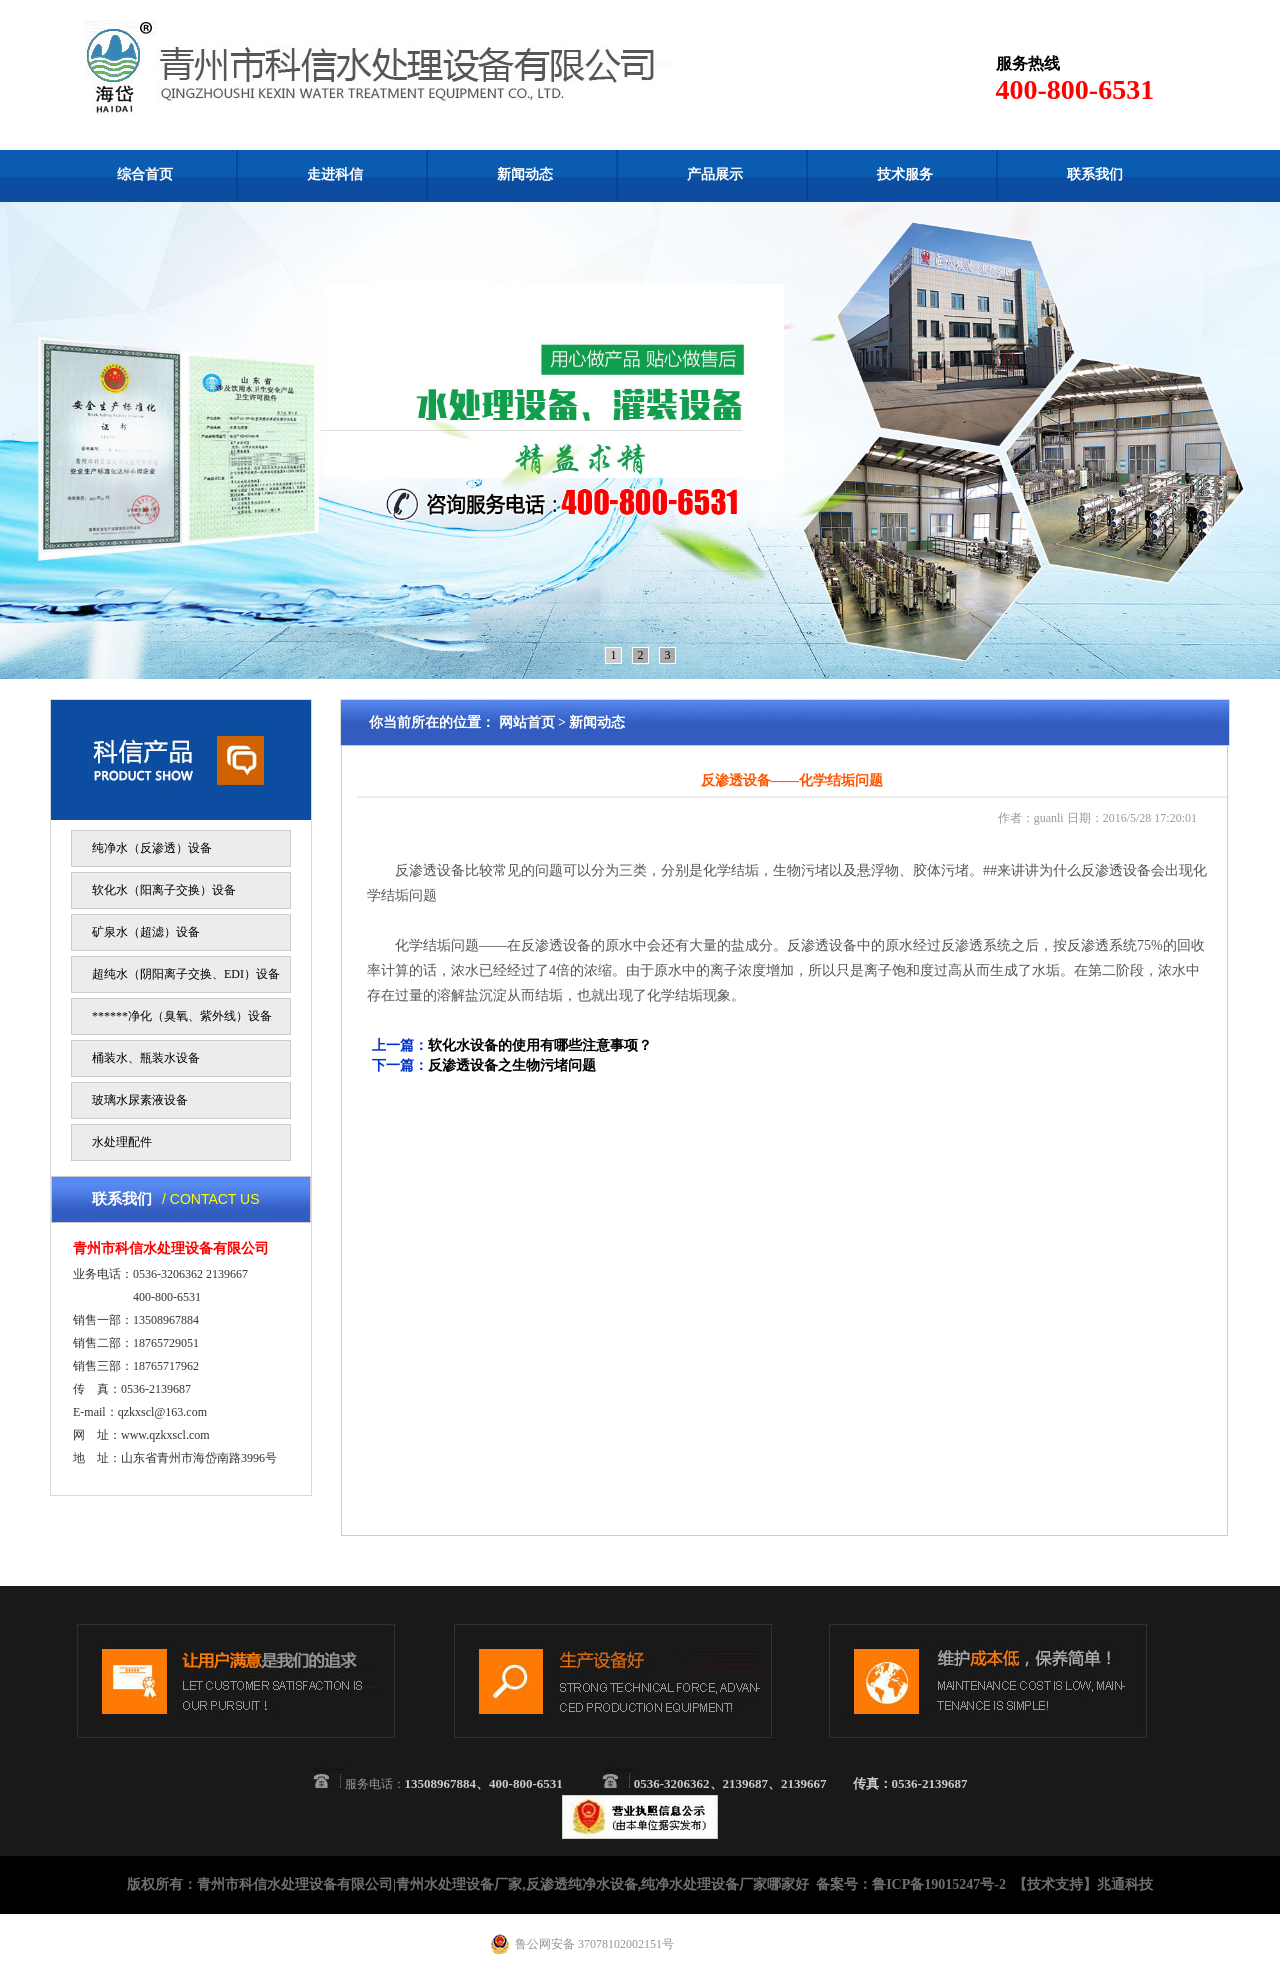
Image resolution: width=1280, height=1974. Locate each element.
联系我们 (1095, 174)
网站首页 (527, 722)
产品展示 (715, 174)
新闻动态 (525, 174)
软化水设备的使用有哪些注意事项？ (540, 1045)
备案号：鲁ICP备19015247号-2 (911, 1884)
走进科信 (335, 174)
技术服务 (905, 174)
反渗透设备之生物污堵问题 (512, 1065)
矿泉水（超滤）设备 (146, 932)
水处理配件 (122, 1142)
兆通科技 (1125, 1884)
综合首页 (145, 174)
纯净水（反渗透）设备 (152, 848)
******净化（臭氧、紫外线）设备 (182, 1016)
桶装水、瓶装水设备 (146, 1058)
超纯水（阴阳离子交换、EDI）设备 (186, 974)
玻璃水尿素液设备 (140, 1100)
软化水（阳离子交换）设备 (164, 890)
